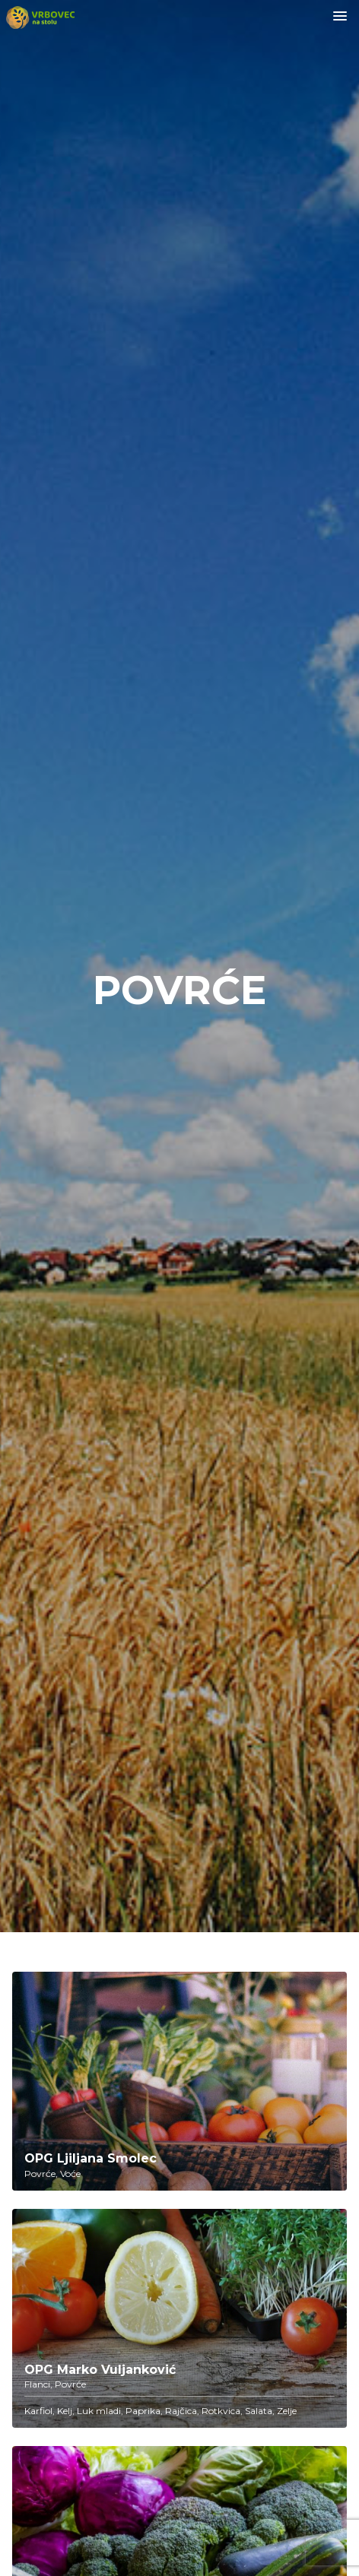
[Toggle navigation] (340, 17)
